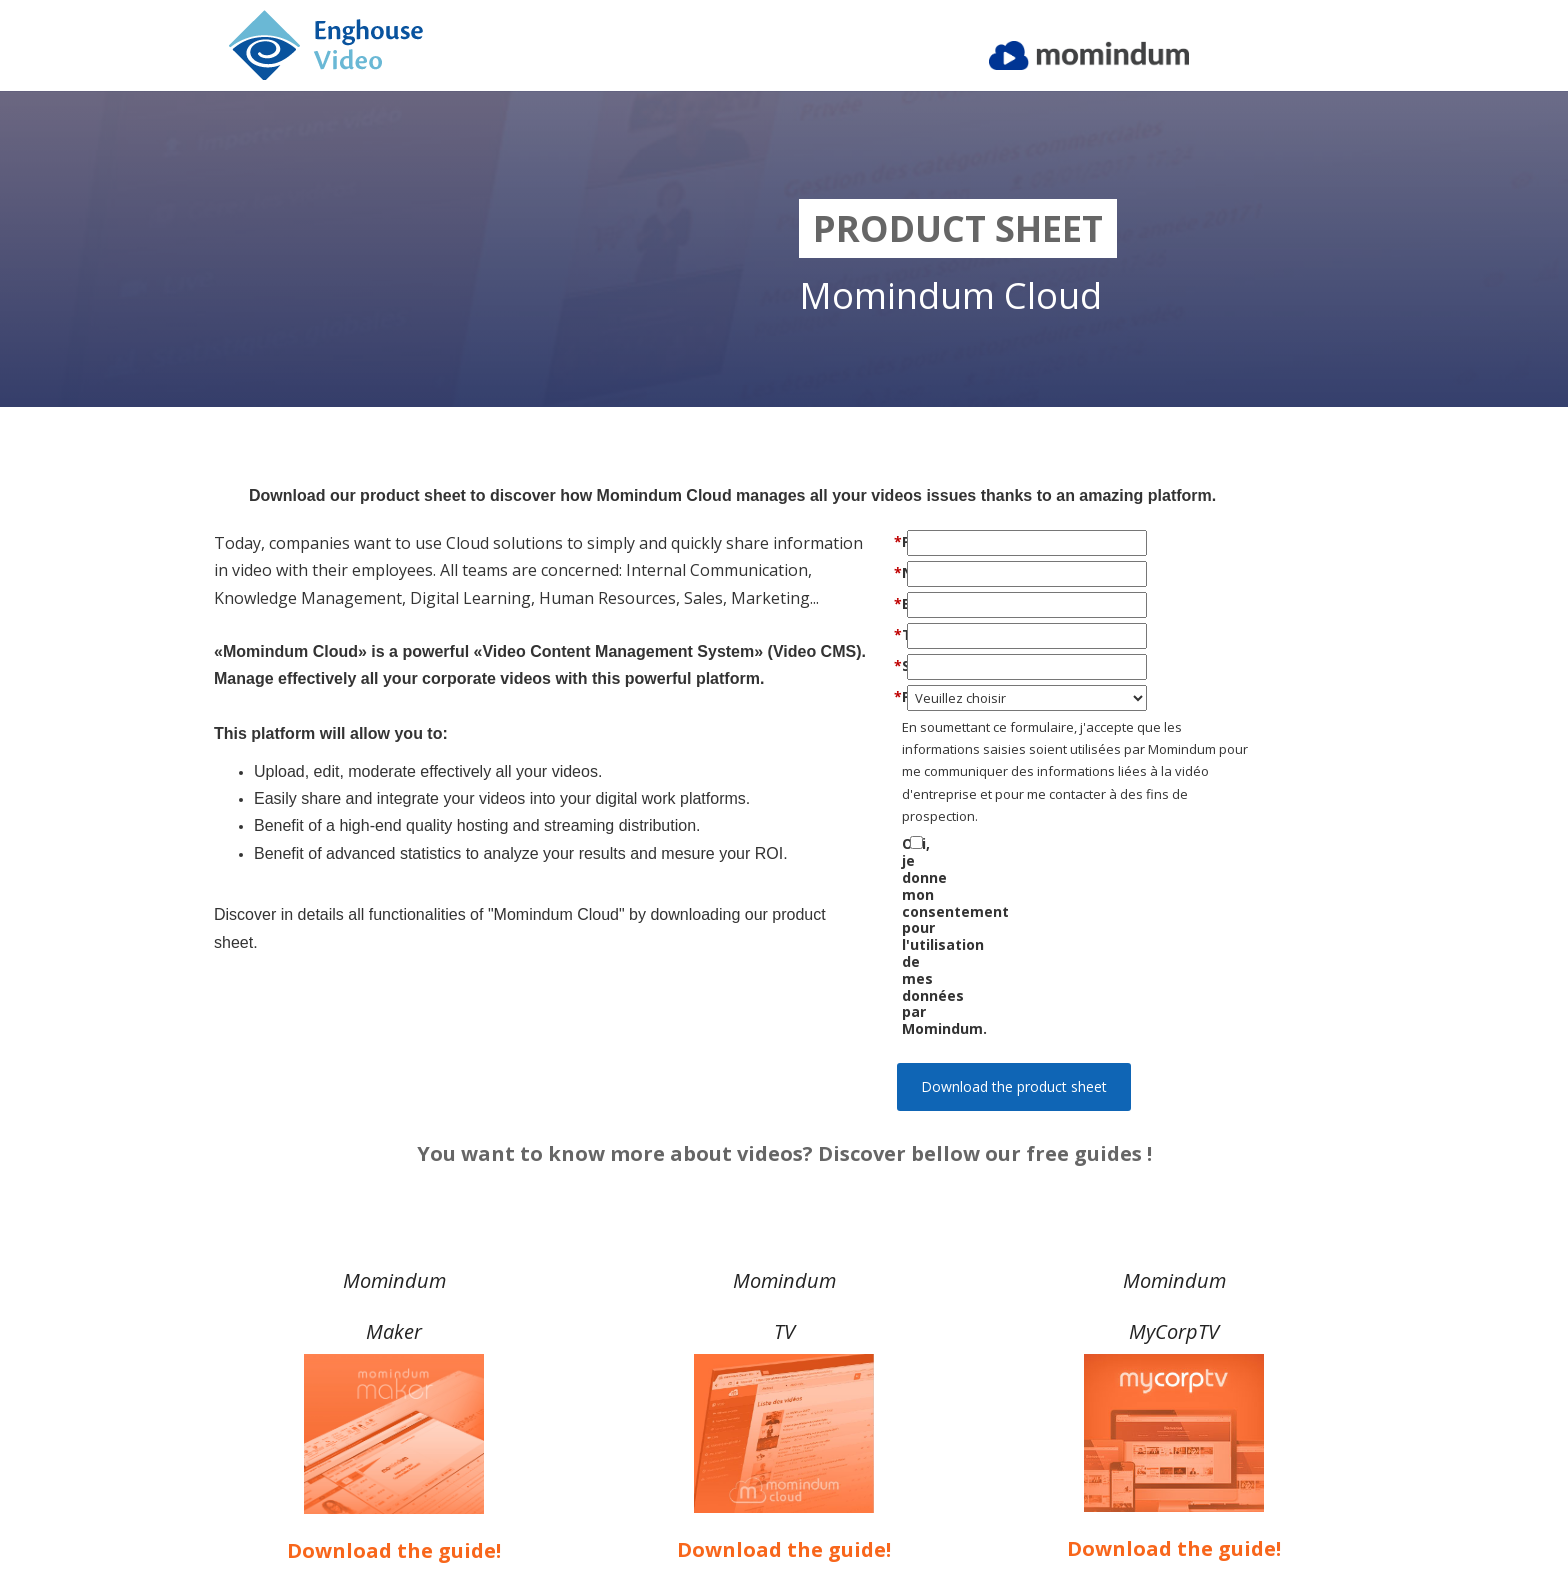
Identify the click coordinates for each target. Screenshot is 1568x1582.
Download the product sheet (1014, 935)
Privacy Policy (1174, 1521)
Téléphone (952, 634)
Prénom (952, 541)
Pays (952, 696)
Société (952, 665)
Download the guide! (394, 1431)
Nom (952, 572)
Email (952, 603)
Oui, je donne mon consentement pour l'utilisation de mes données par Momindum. (1041, 860)
